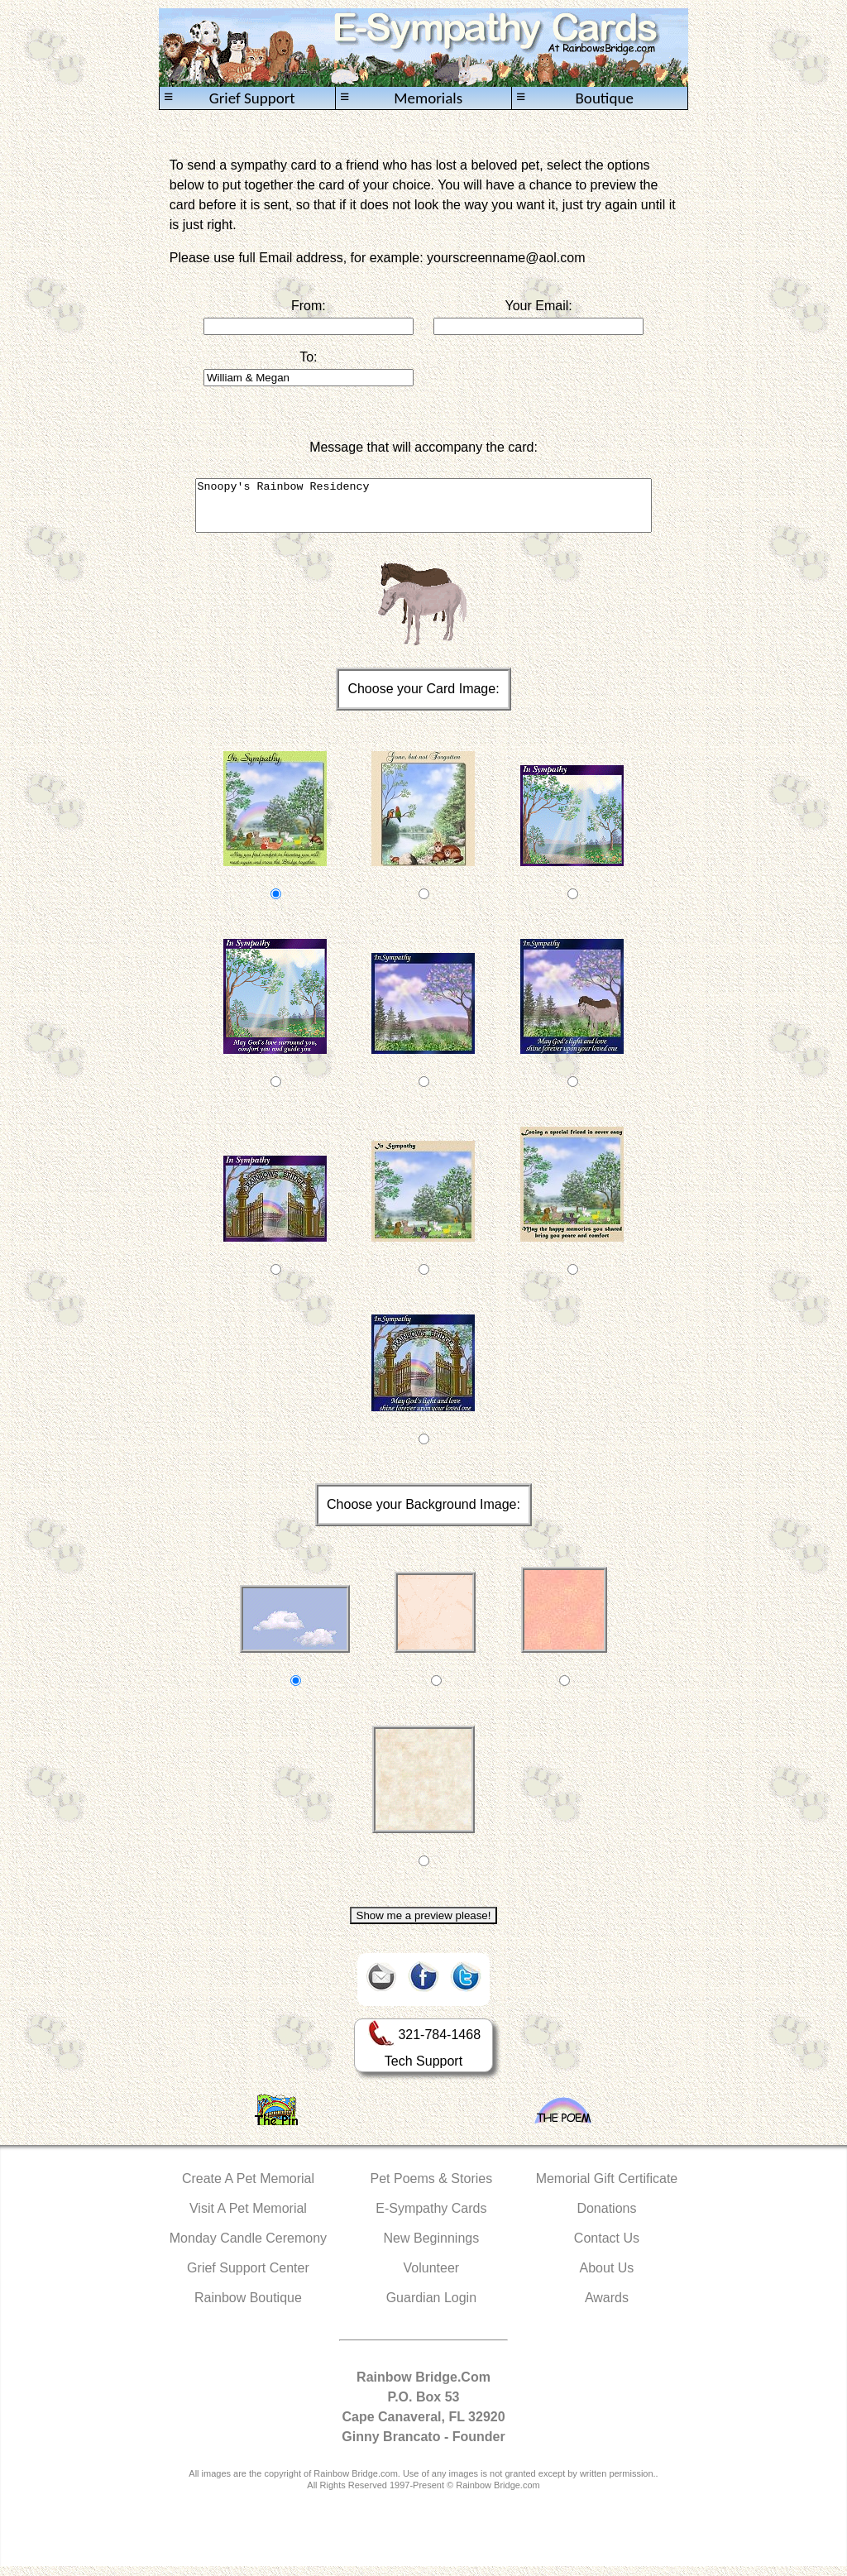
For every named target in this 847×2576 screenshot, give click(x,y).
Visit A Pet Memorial (248, 2218)
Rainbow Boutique (248, 2308)
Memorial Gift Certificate (607, 2188)
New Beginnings (432, 2248)
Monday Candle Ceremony (248, 2248)
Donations (606, 2218)
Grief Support (229, 98)
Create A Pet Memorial (248, 2188)
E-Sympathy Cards (431, 2218)
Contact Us (606, 2248)
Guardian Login (431, 2308)
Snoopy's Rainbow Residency (424, 510)
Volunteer (432, 2278)
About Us (607, 2278)
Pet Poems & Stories (432, 2188)
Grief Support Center (248, 2278)
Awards (607, 2308)
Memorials (401, 98)
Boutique (575, 98)
